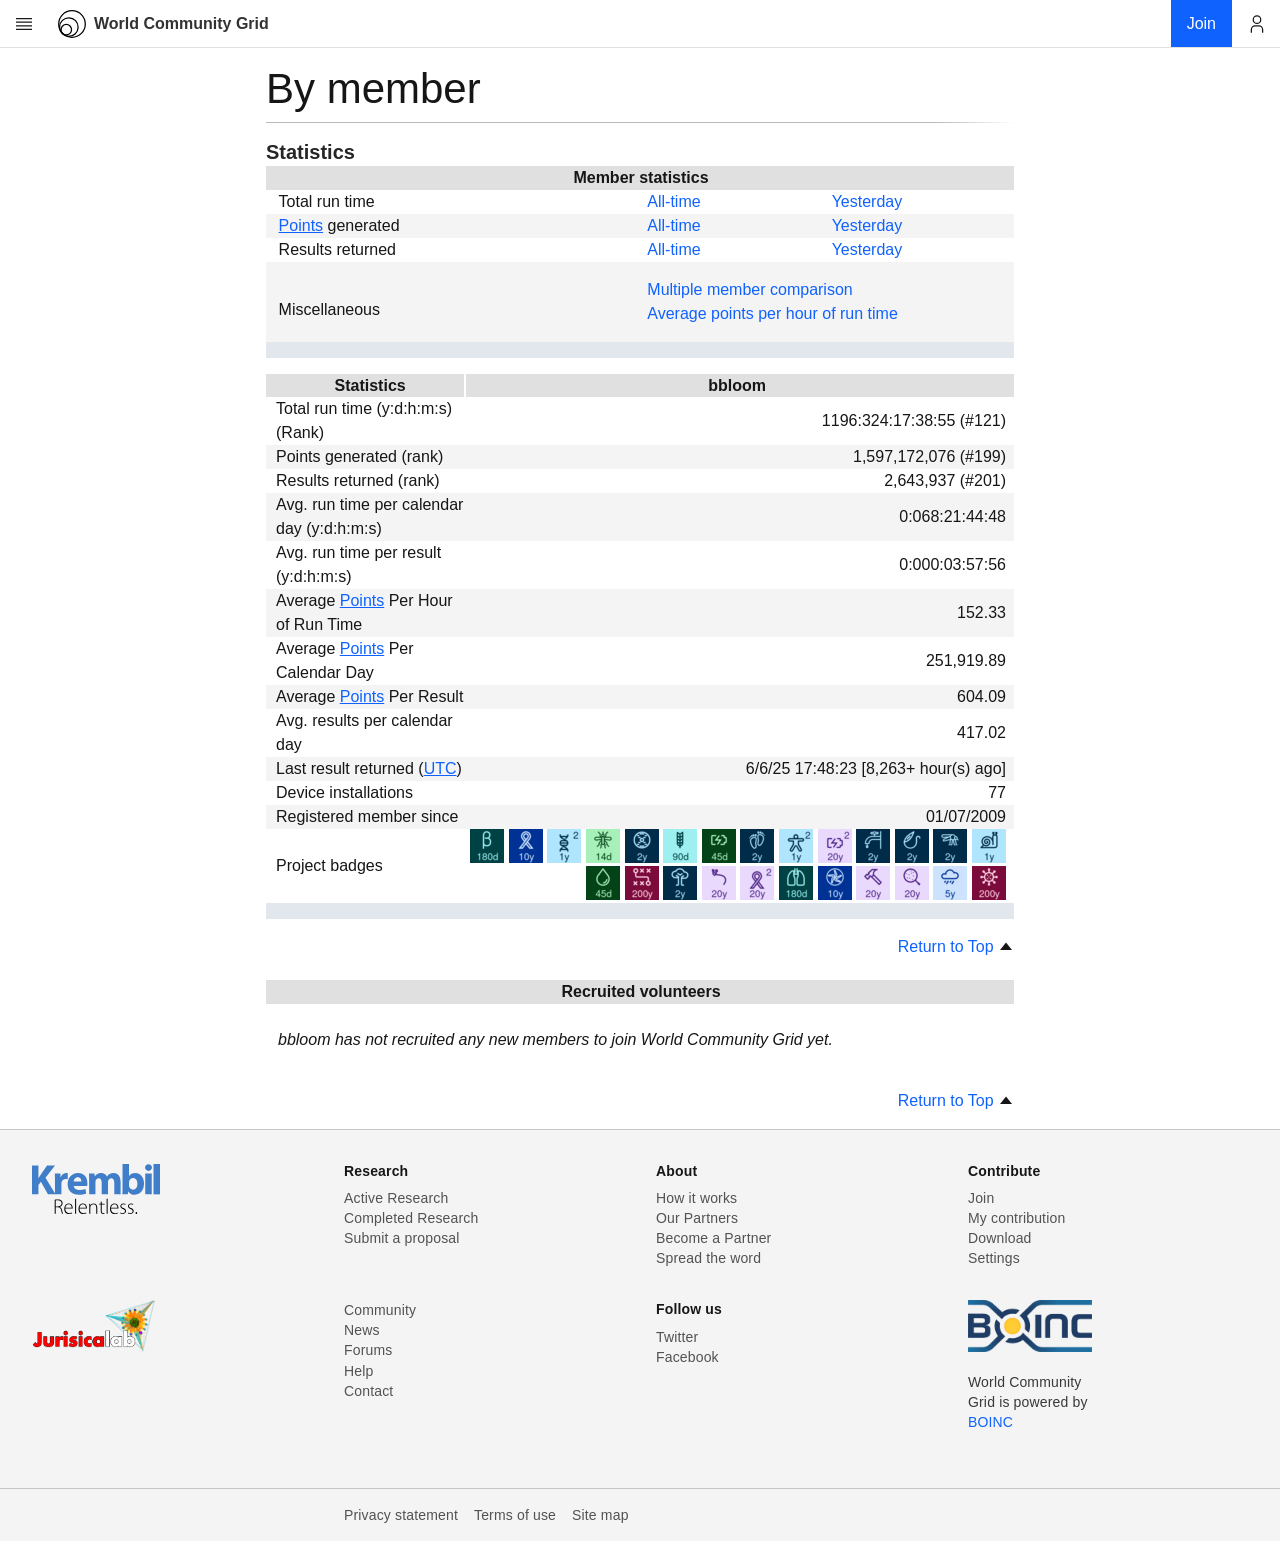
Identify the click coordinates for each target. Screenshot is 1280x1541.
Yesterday (867, 201)
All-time (673, 201)
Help (358, 1371)
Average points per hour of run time (772, 313)
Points (301, 225)
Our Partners (697, 1218)
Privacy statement (401, 1515)
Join (981, 1198)
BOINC (990, 1422)
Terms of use (515, 1515)
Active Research (396, 1198)
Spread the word (708, 1258)
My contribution (1016, 1218)
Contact (368, 1391)
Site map (600, 1515)
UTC (440, 768)
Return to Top (956, 946)
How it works (696, 1198)
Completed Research (411, 1218)
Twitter (677, 1337)
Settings (994, 1258)
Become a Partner (713, 1238)
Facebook (687, 1357)
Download (1000, 1238)
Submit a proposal (402, 1238)
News (362, 1330)
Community (380, 1310)
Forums (368, 1350)
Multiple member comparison (749, 289)
